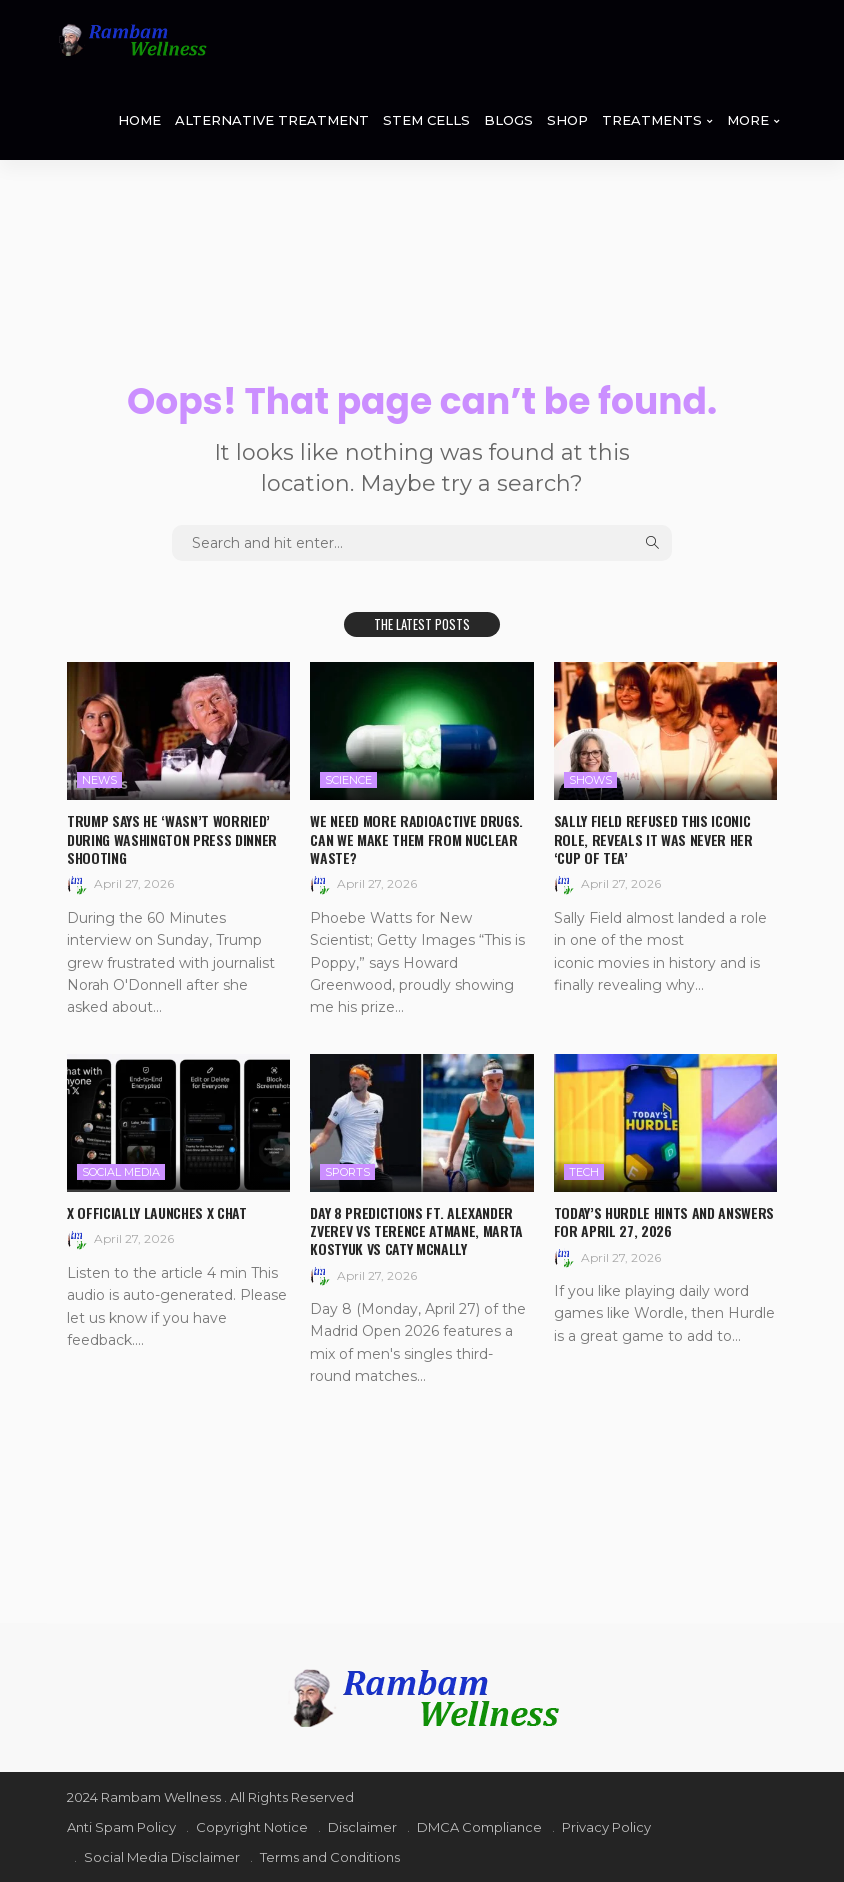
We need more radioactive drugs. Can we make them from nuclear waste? (416, 838)
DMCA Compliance (479, 1827)
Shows (590, 780)
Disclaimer (362, 1827)
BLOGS (508, 120)
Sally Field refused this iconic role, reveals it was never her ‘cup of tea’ (653, 838)
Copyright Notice (252, 1827)
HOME (139, 120)
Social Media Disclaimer (162, 1857)
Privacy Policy (606, 1827)
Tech (584, 1172)
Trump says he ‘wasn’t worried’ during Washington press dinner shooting (172, 838)
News (99, 780)
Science (348, 780)
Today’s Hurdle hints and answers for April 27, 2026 (664, 1221)
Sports (347, 1172)
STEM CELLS (426, 120)
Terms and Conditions (330, 1857)
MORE (748, 120)
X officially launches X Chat (156, 1212)
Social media (121, 1172)
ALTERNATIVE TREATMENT (272, 120)
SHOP (567, 120)
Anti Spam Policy (121, 1827)
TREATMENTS (652, 120)
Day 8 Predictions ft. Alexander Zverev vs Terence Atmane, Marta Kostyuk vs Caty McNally (416, 1230)
